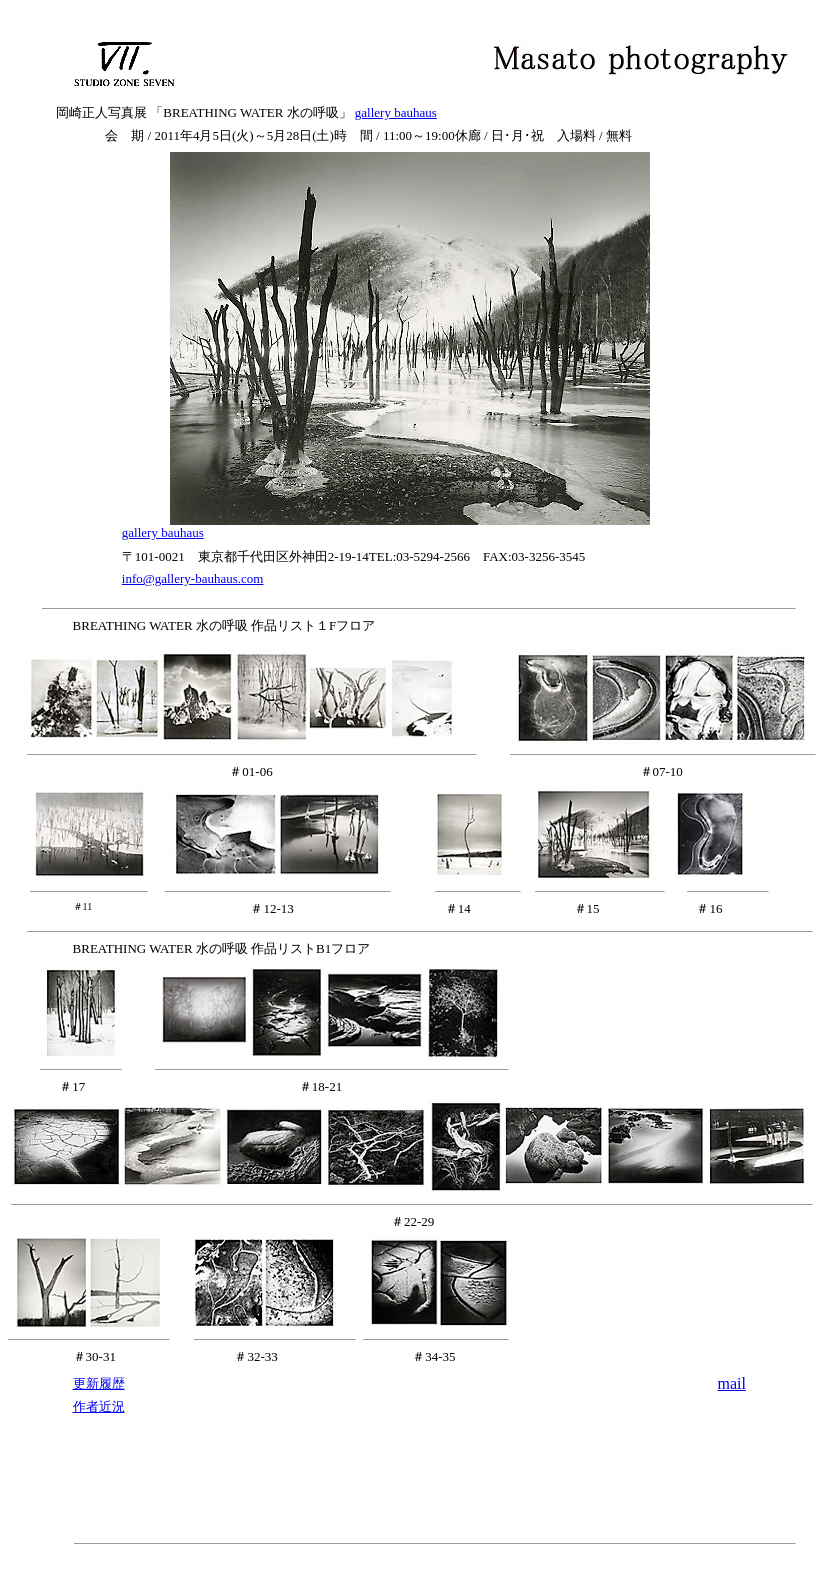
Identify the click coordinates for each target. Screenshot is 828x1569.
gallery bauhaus (396, 112)
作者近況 (99, 1406)
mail (731, 1383)
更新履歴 (99, 1383)
